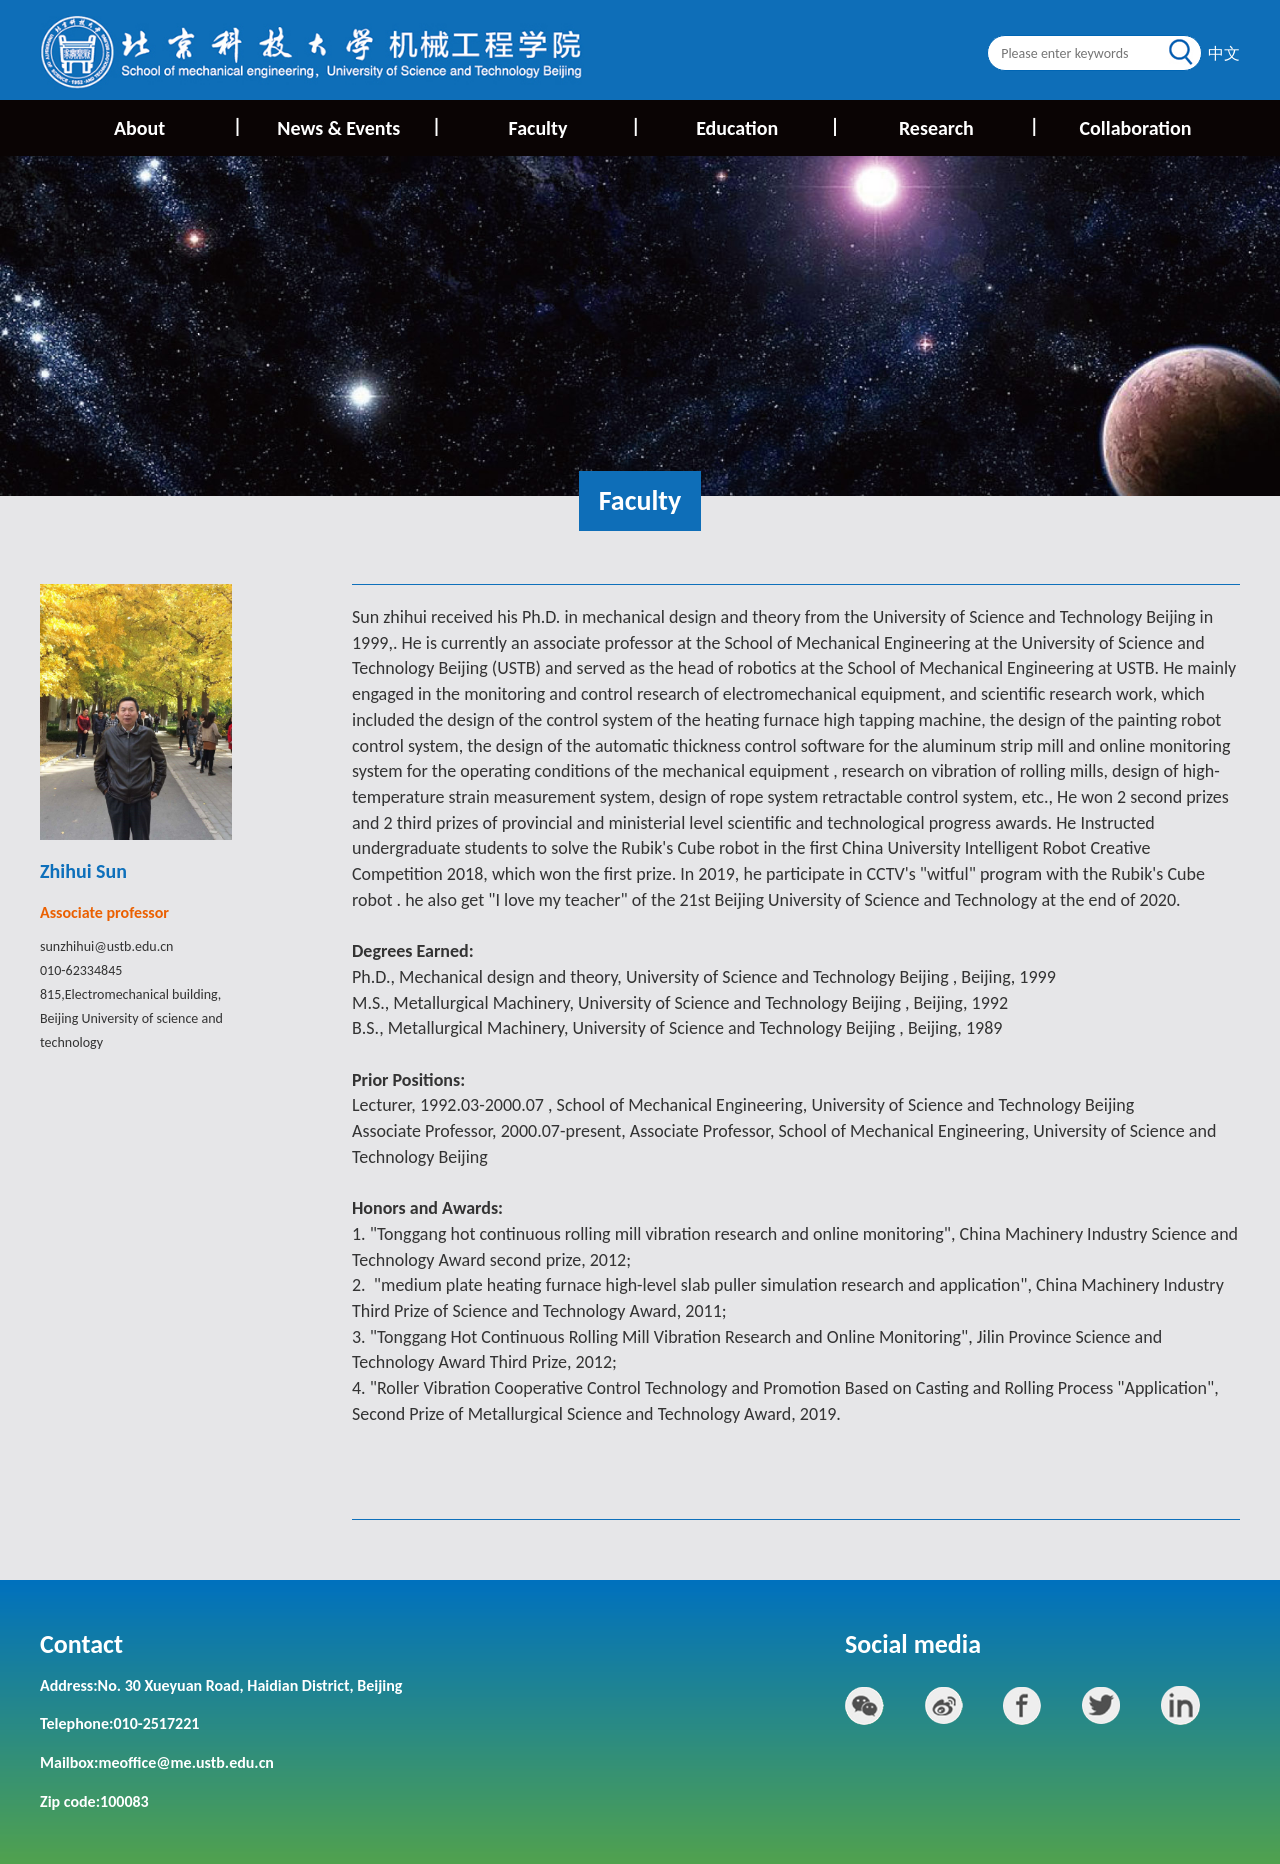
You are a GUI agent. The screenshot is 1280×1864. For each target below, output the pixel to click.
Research (967, 126)
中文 (1224, 53)
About (176, 126)
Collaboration (1135, 128)
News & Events (357, 126)
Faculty (573, 126)
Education (766, 126)
